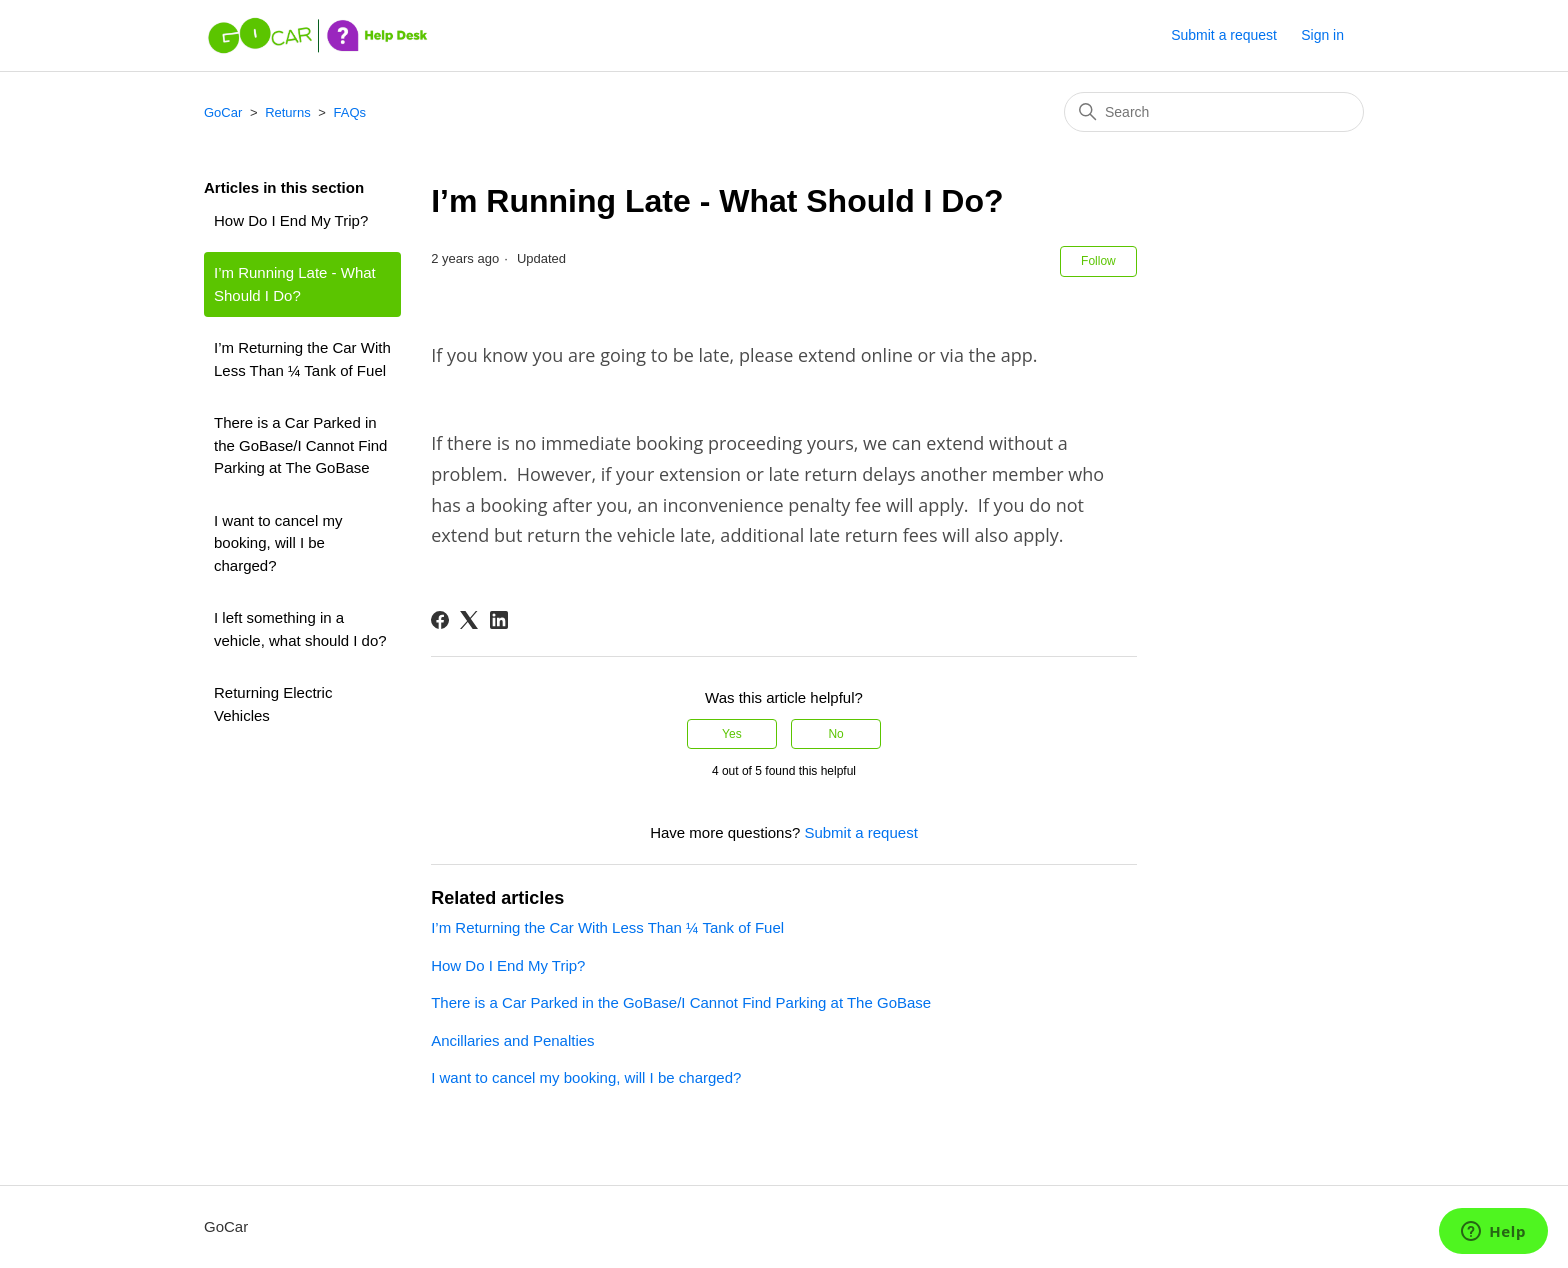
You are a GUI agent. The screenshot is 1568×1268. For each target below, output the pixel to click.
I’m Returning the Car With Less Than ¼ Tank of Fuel (302, 359)
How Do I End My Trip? (291, 220)
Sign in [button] (1322, 35)
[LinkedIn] (499, 620)
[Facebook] (440, 620)
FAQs (350, 112)
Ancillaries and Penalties (512, 1040)
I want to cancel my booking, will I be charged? (278, 543)
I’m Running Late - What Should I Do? (295, 284)
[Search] (1214, 112)
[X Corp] (469, 620)
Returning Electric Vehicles (273, 704)
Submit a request (1224, 35)
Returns (288, 112)
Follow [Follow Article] (1098, 261)
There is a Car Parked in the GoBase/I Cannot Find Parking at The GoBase (300, 445)
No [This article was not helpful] (835, 734)
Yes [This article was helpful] (732, 734)
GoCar (223, 112)
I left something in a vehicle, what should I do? (300, 629)
